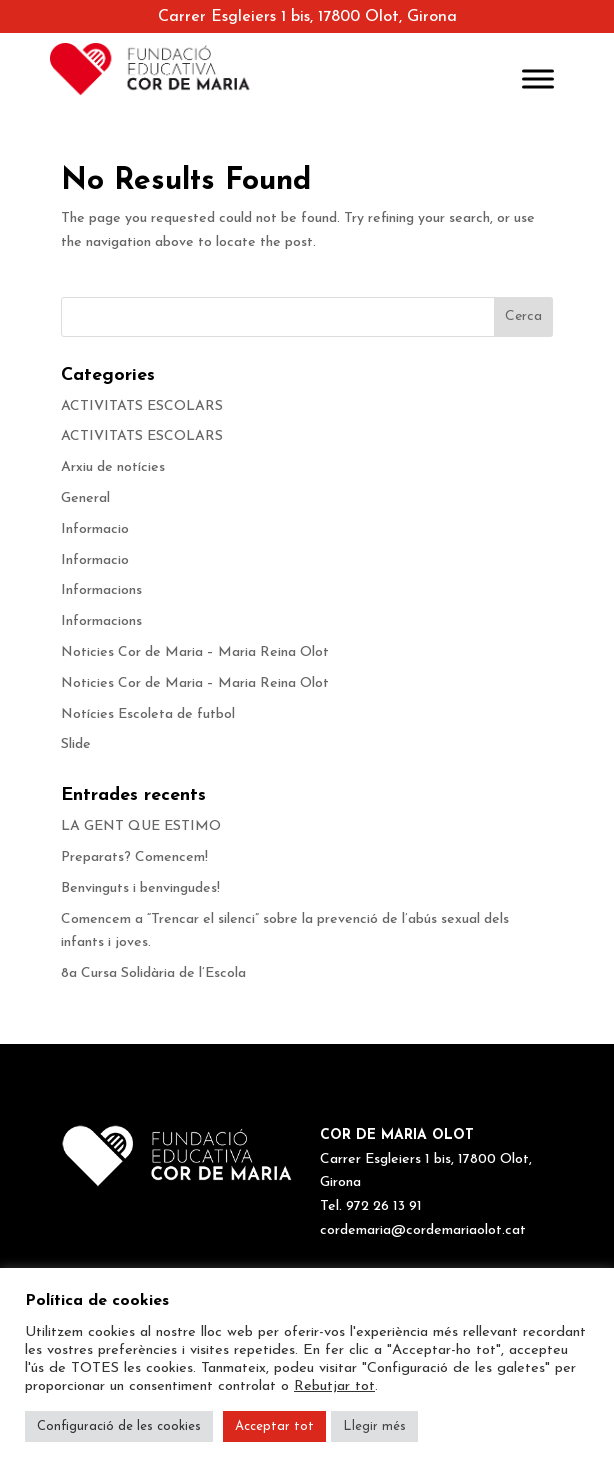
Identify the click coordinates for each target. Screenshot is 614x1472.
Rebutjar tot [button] (334, 1386)
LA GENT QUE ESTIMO (141, 826)
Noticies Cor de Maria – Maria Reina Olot (195, 652)
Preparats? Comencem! (134, 857)
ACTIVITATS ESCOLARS (142, 406)
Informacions (101, 590)
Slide (76, 744)
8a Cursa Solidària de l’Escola (153, 973)
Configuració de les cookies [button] (119, 1426)
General (85, 498)
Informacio (95, 529)
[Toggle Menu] (538, 78)
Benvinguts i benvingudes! (140, 888)
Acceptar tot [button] (274, 1426)
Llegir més (374, 1426)
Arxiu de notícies (113, 467)
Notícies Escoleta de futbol (148, 714)
